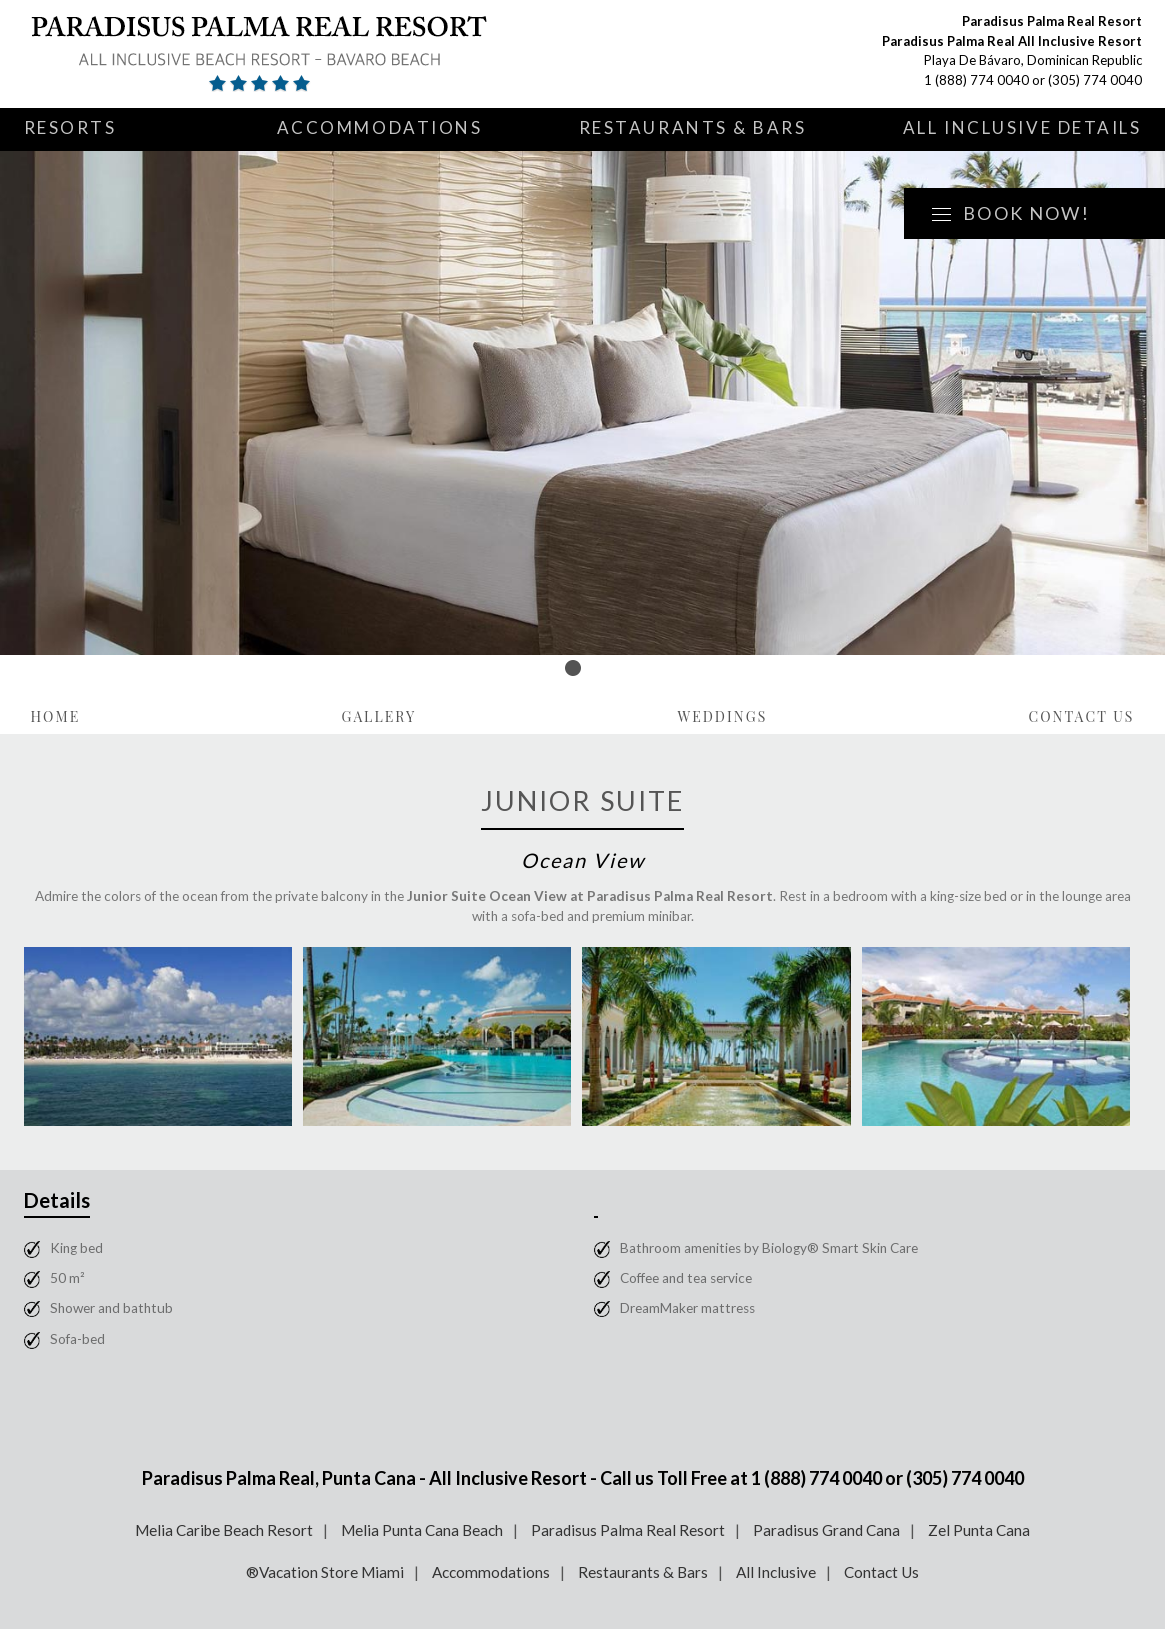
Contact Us (1081, 716)
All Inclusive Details (1022, 127)
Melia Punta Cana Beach (422, 1530)
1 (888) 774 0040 (976, 80)
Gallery (378, 716)
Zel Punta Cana (979, 1530)
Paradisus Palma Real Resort (628, 1530)
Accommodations (380, 127)
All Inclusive (776, 1572)
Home (56, 716)
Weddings (722, 716)
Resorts (70, 127)
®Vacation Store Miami (325, 1572)
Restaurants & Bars (693, 127)
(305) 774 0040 (1095, 80)
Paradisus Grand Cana (826, 1530)
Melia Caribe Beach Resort (224, 1530)
